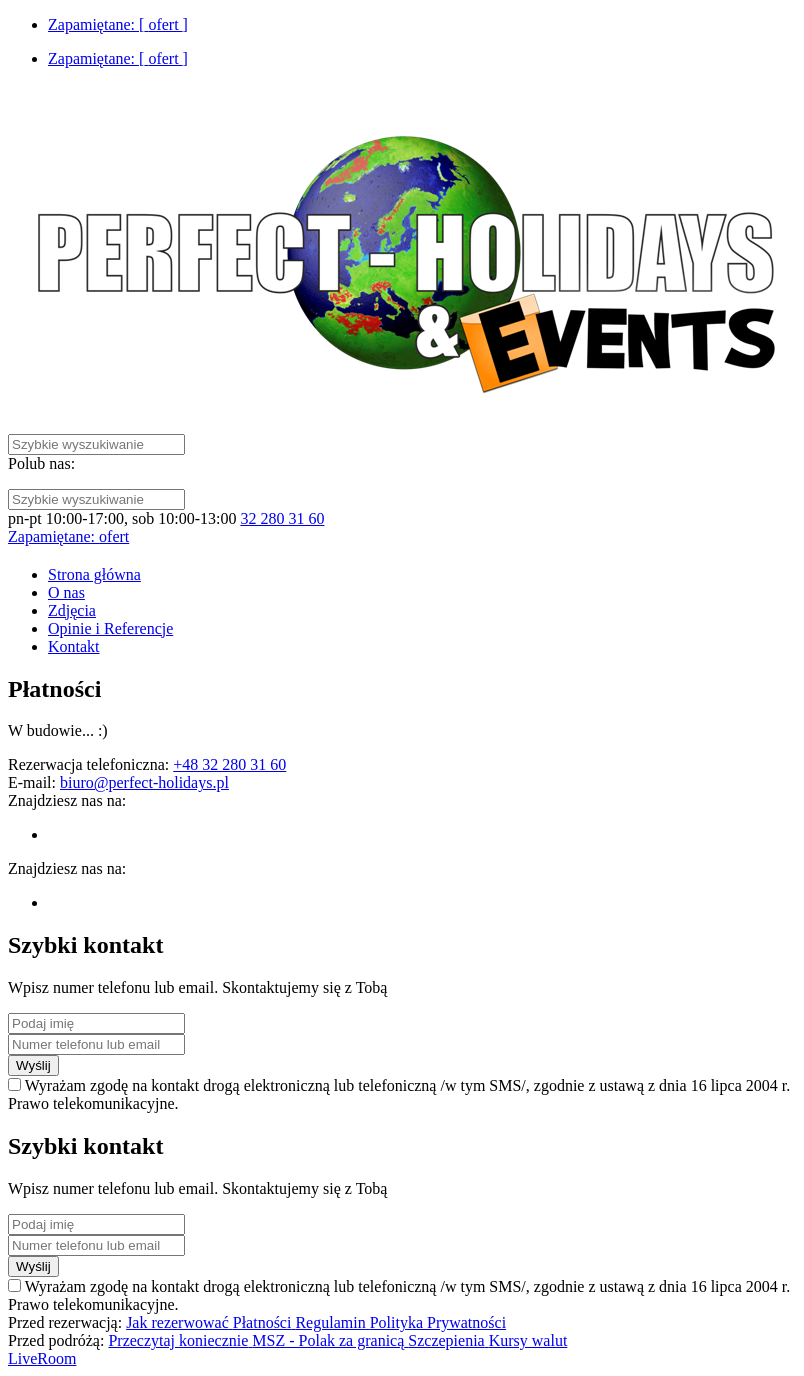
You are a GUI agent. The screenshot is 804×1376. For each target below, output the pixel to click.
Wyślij (33, 1065)
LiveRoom (42, 1358)
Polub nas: (41, 463)
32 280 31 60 (282, 518)
